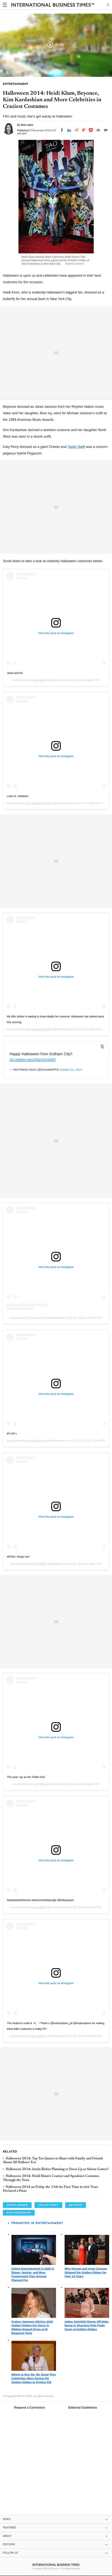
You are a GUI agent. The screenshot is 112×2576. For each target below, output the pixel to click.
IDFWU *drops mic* (18, 1556)
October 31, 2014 (70, 1069)
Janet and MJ (15, 673)
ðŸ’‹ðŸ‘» (12, 1433)
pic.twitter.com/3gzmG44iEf (33, 1060)
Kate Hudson (37, 2035)
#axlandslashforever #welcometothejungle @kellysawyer (40, 1900)
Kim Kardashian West (39, 803)
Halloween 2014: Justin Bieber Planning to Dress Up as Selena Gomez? (57, 2169)
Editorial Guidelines (82, 2407)
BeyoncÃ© (39, 680)
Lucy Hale (40, 1784)
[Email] (98, 130)
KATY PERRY (39, 1563)
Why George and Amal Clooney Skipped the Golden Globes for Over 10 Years (86, 2272)
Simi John (27, 125)
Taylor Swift (76, 447)
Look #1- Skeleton (17, 796)
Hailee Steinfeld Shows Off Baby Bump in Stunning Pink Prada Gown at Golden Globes (87, 2325)
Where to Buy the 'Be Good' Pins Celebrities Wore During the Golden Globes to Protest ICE (33, 2378)
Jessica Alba (37, 1907)
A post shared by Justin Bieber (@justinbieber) (36, 1317)
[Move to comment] (105, 130)
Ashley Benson (36, 1440)
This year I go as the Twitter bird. (26, 1777)
